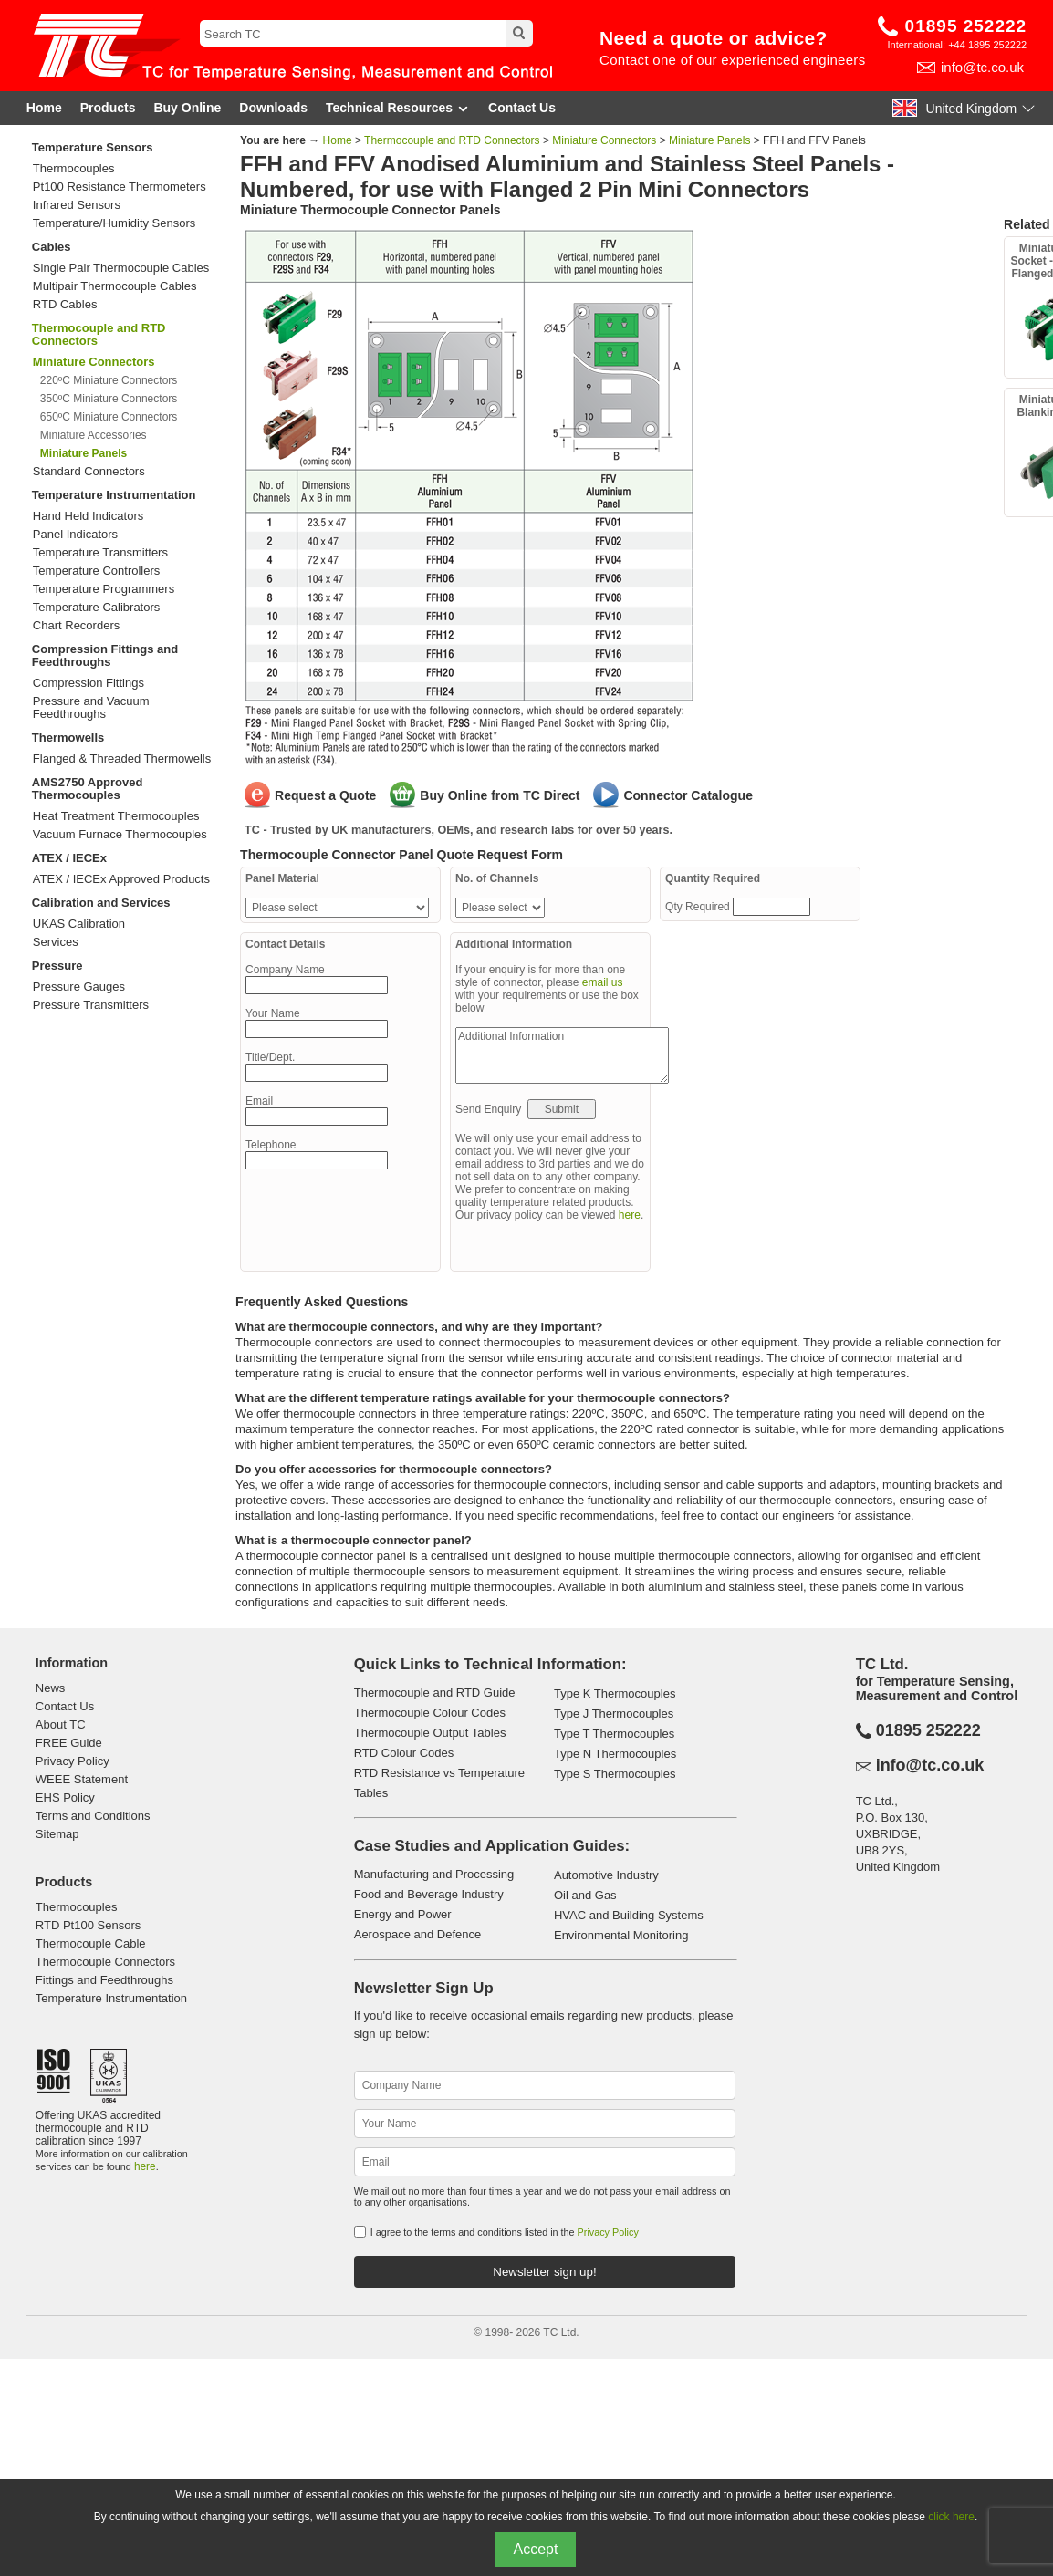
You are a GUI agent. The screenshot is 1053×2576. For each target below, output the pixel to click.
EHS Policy (65, 1797)
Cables (51, 247)
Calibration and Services (101, 902)
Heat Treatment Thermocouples (116, 816)
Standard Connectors (89, 471)
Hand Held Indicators (88, 516)
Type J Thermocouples (613, 1713)
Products (108, 107)
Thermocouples (74, 168)
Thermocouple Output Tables (430, 1733)
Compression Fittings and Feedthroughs (105, 655)
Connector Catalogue (688, 795)
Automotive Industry (606, 1875)
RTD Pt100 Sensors (88, 1925)
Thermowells (68, 737)
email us (602, 982)
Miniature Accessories (93, 435)
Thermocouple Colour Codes (430, 1712)
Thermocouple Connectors (105, 1961)
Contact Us (522, 107)
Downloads (273, 107)
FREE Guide (69, 1743)
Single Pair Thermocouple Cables (121, 268)
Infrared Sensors (76, 205)
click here (951, 2516)
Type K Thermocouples (614, 1693)
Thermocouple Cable (91, 1943)
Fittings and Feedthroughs (104, 1980)
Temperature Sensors (92, 147)
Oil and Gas (585, 1895)
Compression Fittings (88, 683)
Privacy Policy (72, 1761)
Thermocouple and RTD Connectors (99, 334)
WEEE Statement (82, 1779)
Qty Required (699, 906)
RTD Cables (65, 304)
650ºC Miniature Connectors (108, 416)
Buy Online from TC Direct (499, 795)
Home (44, 107)
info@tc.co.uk (982, 67)
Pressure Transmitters (91, 1005)
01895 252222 (966, 26)
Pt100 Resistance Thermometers (119, 187)
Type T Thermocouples (614, 1733)
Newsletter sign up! (544, 2272)
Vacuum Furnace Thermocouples (120, 834)
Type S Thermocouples (614, 1774)
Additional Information (562, 1055)
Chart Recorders (76, 625)
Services (55, 942)
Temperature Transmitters (100, 552)
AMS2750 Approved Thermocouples (87, 788)
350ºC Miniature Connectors (108, 398)
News (51, 1688)
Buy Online (187, 107)
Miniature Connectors (604, 140)
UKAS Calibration (79, 924)
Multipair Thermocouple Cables (115, 286)
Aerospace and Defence (417, 1934)
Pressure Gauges (79, 987)
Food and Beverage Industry (429, 1894)
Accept (536, 2549)
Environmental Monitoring (621, 1935)
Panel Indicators (75, 534)
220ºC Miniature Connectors (108, 380)
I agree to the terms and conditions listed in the (504, 2232)
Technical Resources (398, 108)
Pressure (57, 965)
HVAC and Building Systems (629, 1915)
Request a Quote (325, 795)
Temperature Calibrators (96, 607)
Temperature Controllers (96, 571)
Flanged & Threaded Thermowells (122, 759)
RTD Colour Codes (404, 1753)
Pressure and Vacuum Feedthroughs (91, 708)
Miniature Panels (709, 140)
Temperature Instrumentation (114, 495)
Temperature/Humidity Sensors (114, 223)
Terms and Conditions (93, 1816)
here (630, 1215)
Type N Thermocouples (615, 1754)
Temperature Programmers (103, 589)
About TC (61, 1724)
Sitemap (57, 1834)
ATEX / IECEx (69, 858)
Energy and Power (403, 1914)
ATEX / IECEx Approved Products (121, 879)
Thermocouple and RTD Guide (435, 1692)
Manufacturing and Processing (434, 1874)
